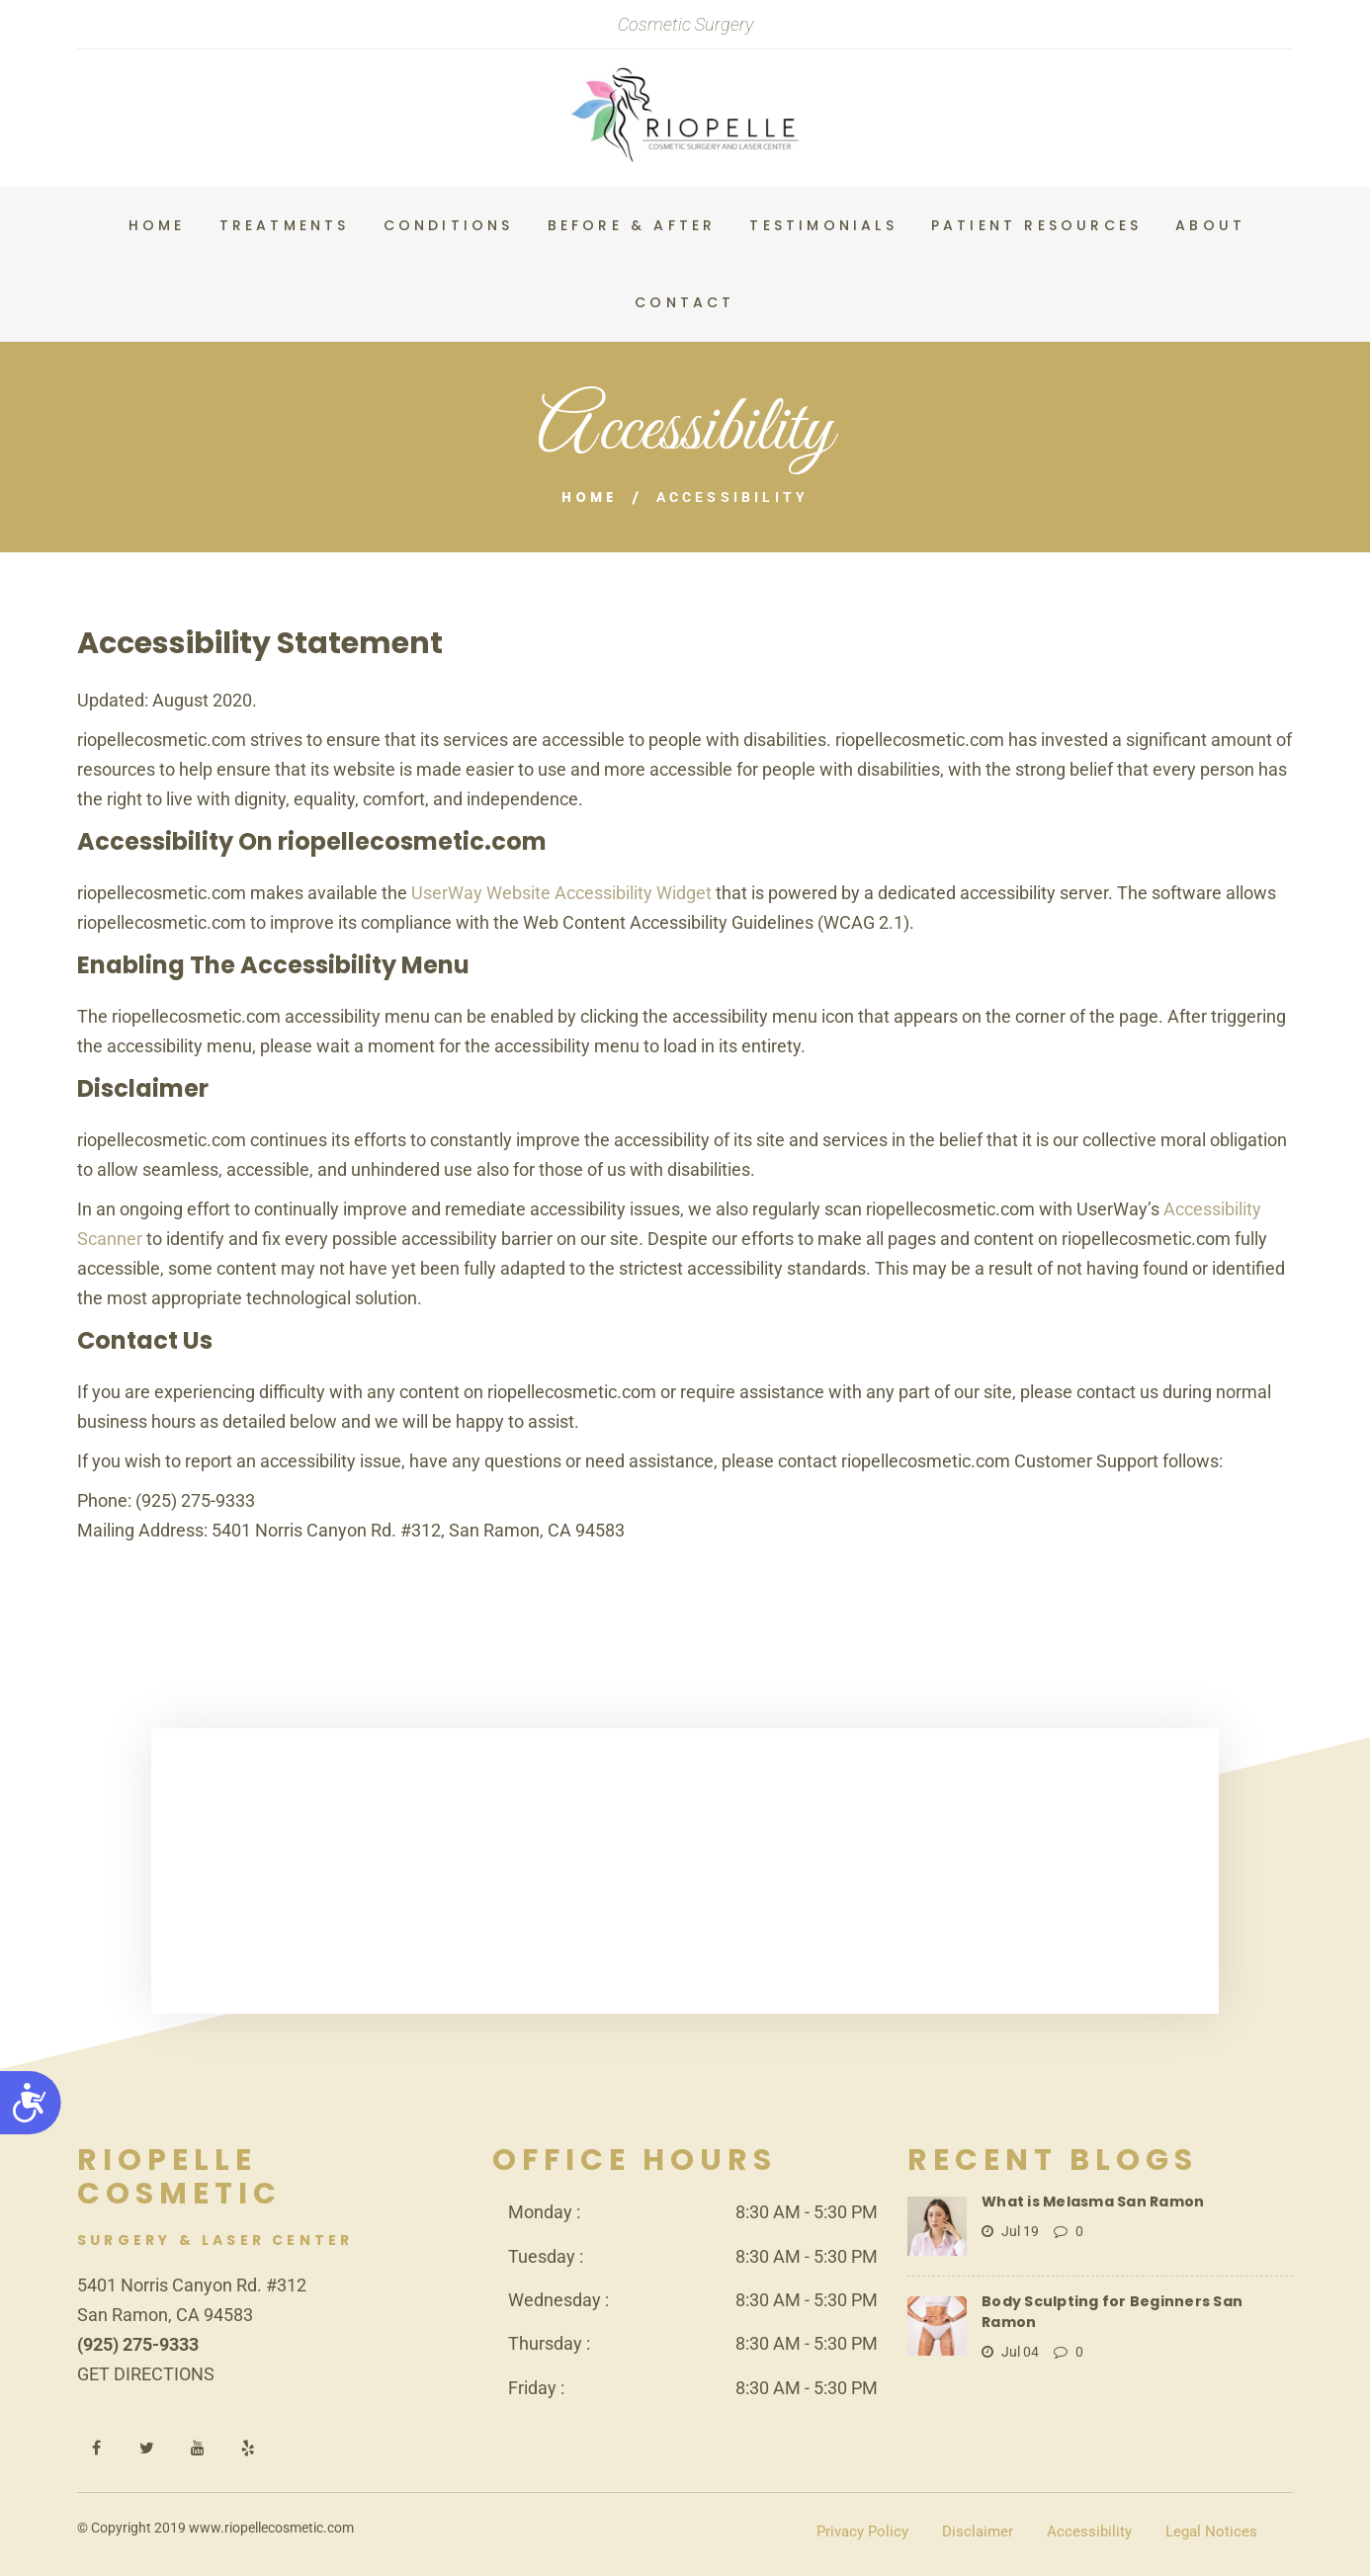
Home (589, 497)
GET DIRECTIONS (145, 2373)
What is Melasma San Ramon (1088, 2200)
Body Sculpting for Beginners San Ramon (1132, 2299)
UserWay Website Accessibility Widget (561, 891)
